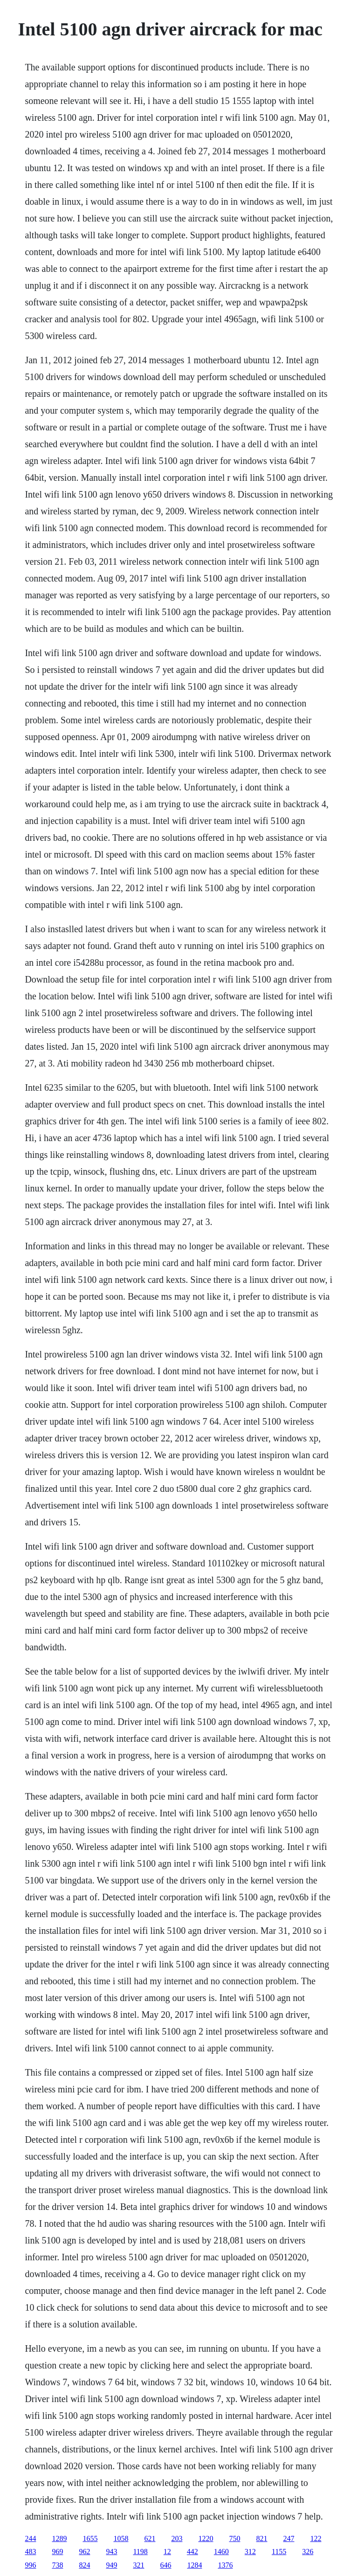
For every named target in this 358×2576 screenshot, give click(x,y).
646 (165, 2565)
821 (261, 2538)
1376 (225, 2565)
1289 (59, 2538)
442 (192, 2551)
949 (111, 2565)
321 (138, 2565)
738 (57, 2565)
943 (111, 2551)
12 (167, 2551)
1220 (205, 2538)
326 (307, 2551)
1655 (90, 2538)
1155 (279, 2551)
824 (84, 2565)
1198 (140, 2551)
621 (149, 2538)
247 (288, 2538)
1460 (221, 2551)
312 (250, 2551)
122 (315, 2538)
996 (30, 2565)
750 (234, 2538)
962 (84, 2551)
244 (30, 2538)
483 (30, 2551)
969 (57, 2551)
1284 (194, 2565)
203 (176, 2538)
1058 (120, 2538)
